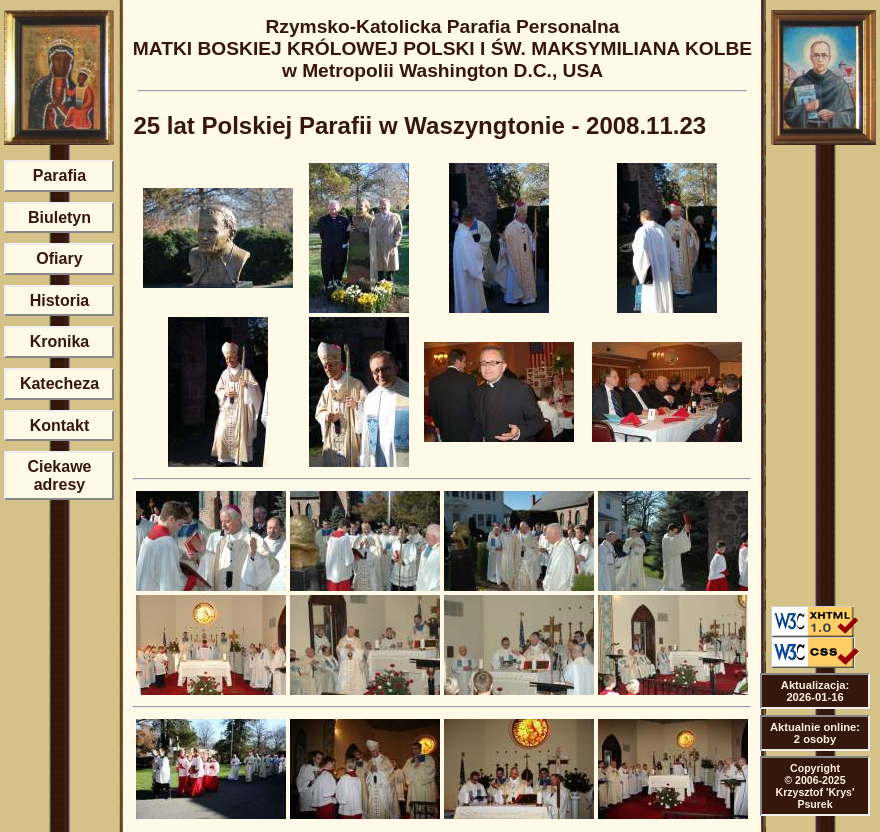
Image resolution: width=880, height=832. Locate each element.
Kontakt (60, 425)
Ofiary (59, 258)
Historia (60, 300)
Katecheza (59, 383)
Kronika (60, 341)
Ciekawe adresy (59, 475)
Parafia (59, 175)
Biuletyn (59, 217)
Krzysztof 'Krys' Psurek (815, 798)
